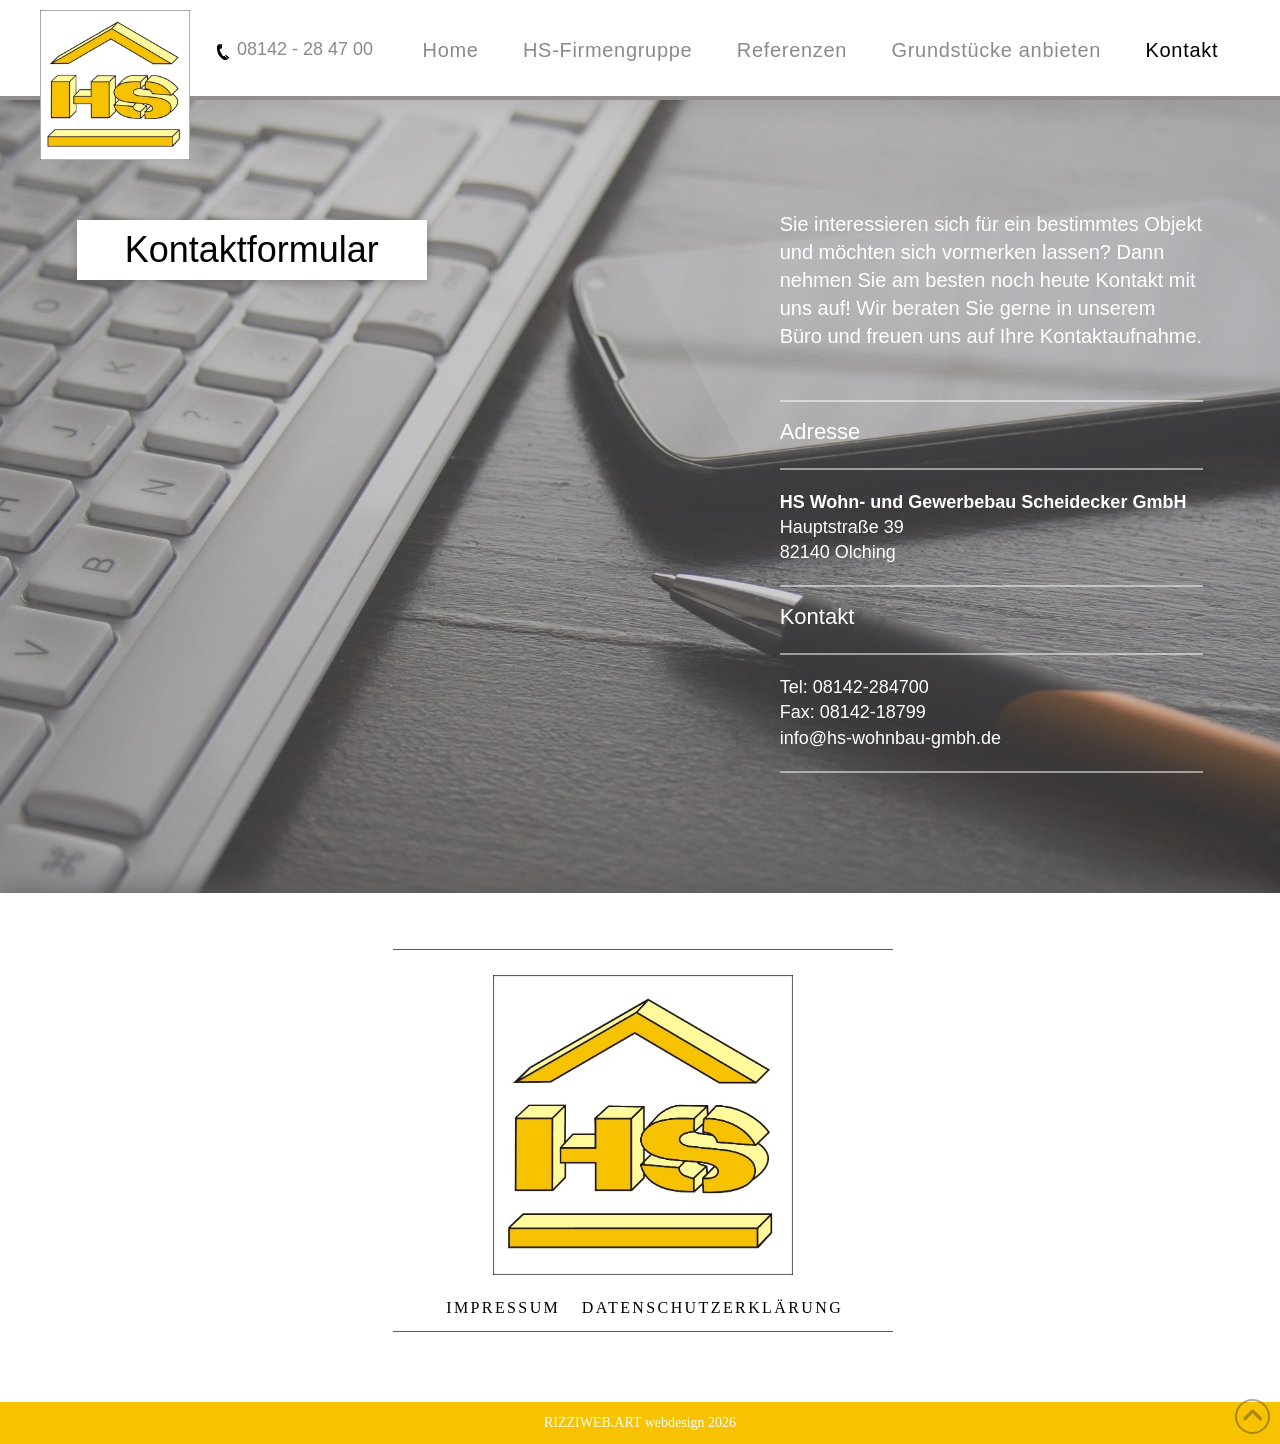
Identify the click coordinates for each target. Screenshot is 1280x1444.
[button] (252, 250)
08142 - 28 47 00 (305, 49)
